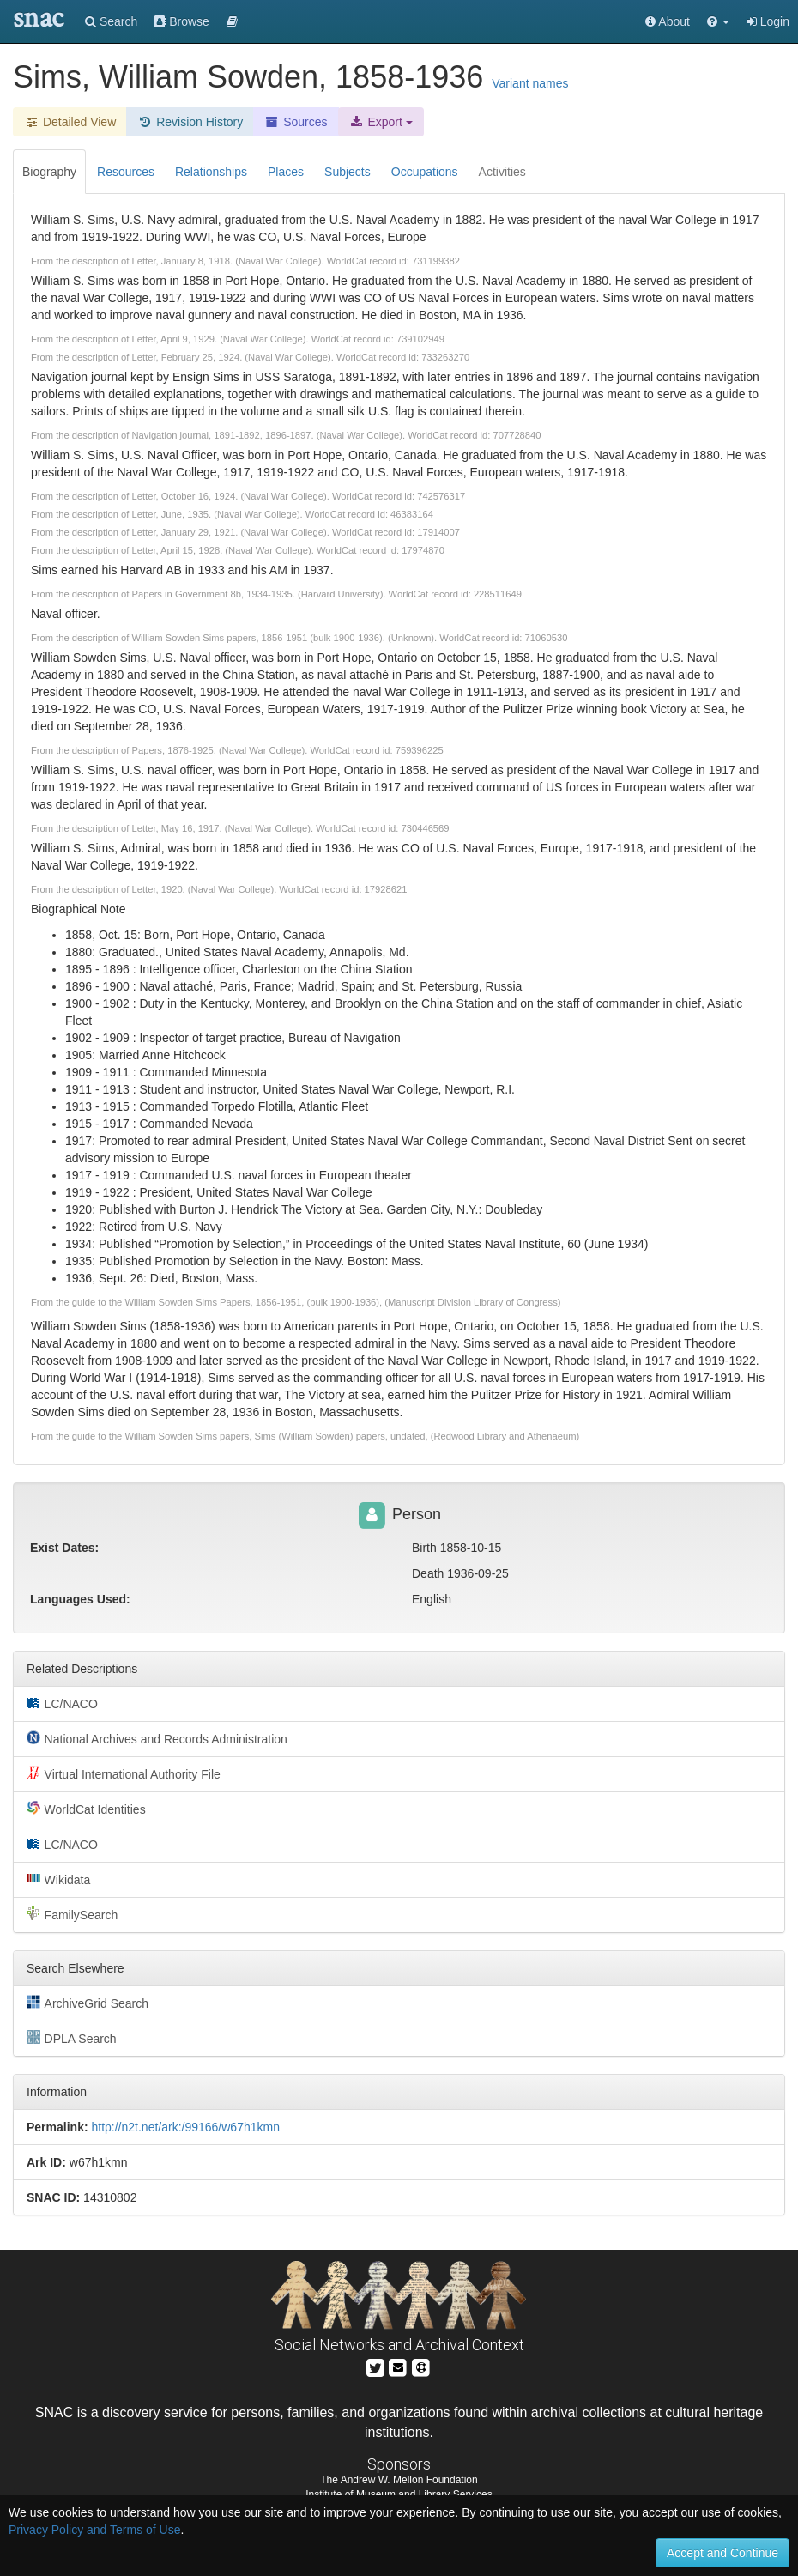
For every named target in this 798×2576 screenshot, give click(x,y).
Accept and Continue (722, 2553)
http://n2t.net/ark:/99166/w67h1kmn (185, 2127)
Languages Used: (80, 1599)
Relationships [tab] (211, 172)
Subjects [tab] (347, 172)
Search (111, 21)
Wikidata (58, 1879)
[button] (718, 21)
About (667, 21)
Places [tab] (286, 172)
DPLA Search (72, 2038)
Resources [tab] (125, 172)
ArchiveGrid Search (87, 2002)
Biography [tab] (49, 172)
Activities (502, 172)
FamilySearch (72, 1914)
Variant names (530, 83)
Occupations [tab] (424, 172)
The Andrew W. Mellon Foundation (398, 2480)
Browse (181, 21)
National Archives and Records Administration (157, 1738)
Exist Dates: (64, 1548)
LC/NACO (62, 1703)
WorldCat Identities (86, 1808)
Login (768, 21)
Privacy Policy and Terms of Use (94, 2530)
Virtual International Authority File (124, 1773)
